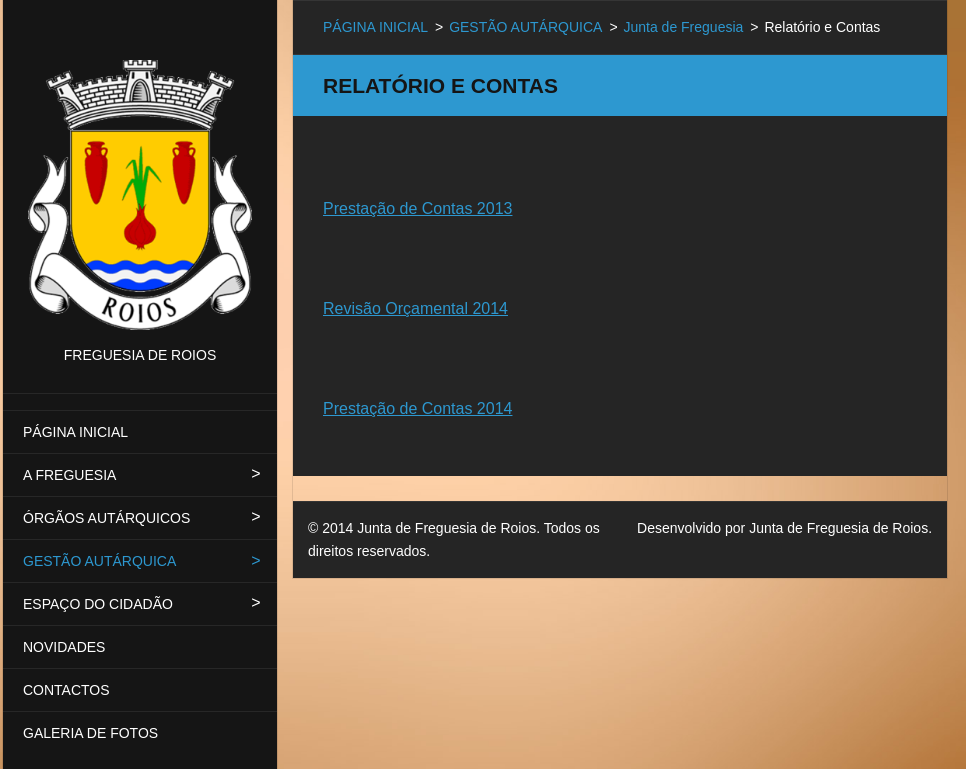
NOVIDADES (64, 647)
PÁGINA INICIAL (75, 432)
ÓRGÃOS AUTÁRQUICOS (106, 518)
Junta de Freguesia (683, 27)
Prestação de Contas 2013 (417, 208)
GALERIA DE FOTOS (90, 733)
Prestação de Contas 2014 (417, 408)
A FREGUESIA (69, 475)
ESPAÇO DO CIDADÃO (98, 604)
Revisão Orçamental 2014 (415, 308)
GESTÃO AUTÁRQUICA (99, 561)
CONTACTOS (66, 690)
